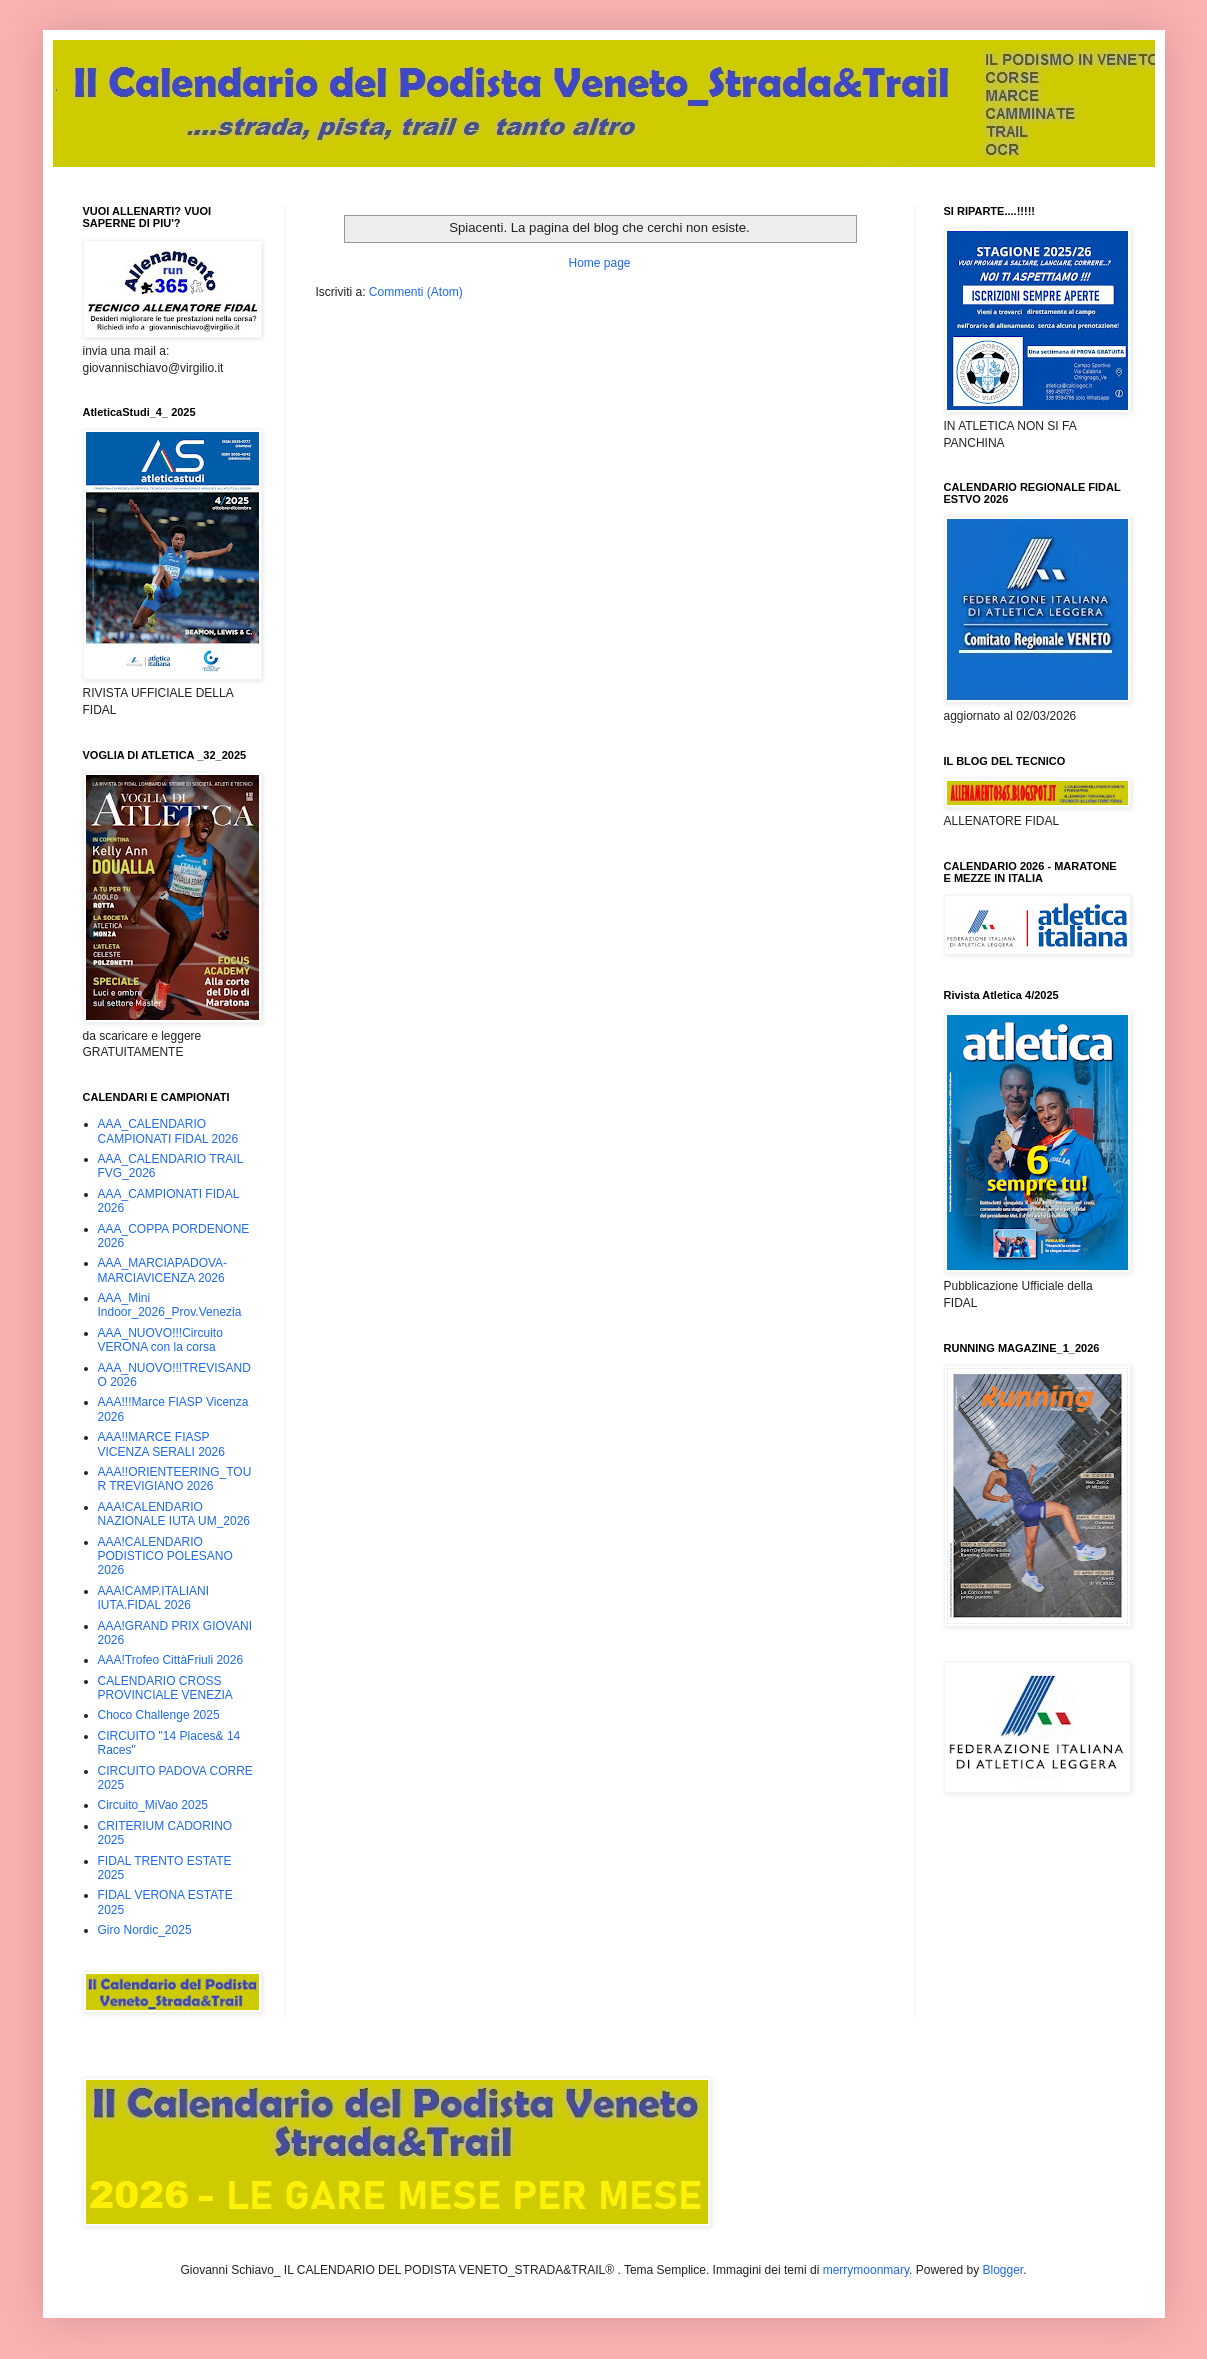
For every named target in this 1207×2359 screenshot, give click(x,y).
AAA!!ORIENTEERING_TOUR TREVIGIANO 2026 (175, 1479)
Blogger (1002, 2270)
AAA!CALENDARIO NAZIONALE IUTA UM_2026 (174, 1514)
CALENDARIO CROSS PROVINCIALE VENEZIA (165, 1688)
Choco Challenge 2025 (159, 1715)
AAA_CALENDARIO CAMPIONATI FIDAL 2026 (168, 1131)
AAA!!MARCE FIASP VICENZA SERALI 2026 (161, 1444)
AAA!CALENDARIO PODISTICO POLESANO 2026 (165, 1556)
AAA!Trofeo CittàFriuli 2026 (171, 1660)
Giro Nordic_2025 (145, 1930)
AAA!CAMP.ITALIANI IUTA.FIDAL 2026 (154, 1598)
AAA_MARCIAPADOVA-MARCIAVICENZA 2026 (163, 1270)
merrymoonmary (866, 2270)
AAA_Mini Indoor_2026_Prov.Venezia (170, 1305)
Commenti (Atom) (416, 292)
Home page (599, 263)
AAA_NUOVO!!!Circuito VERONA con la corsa (160, 1340)
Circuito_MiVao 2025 (153, 1805)
